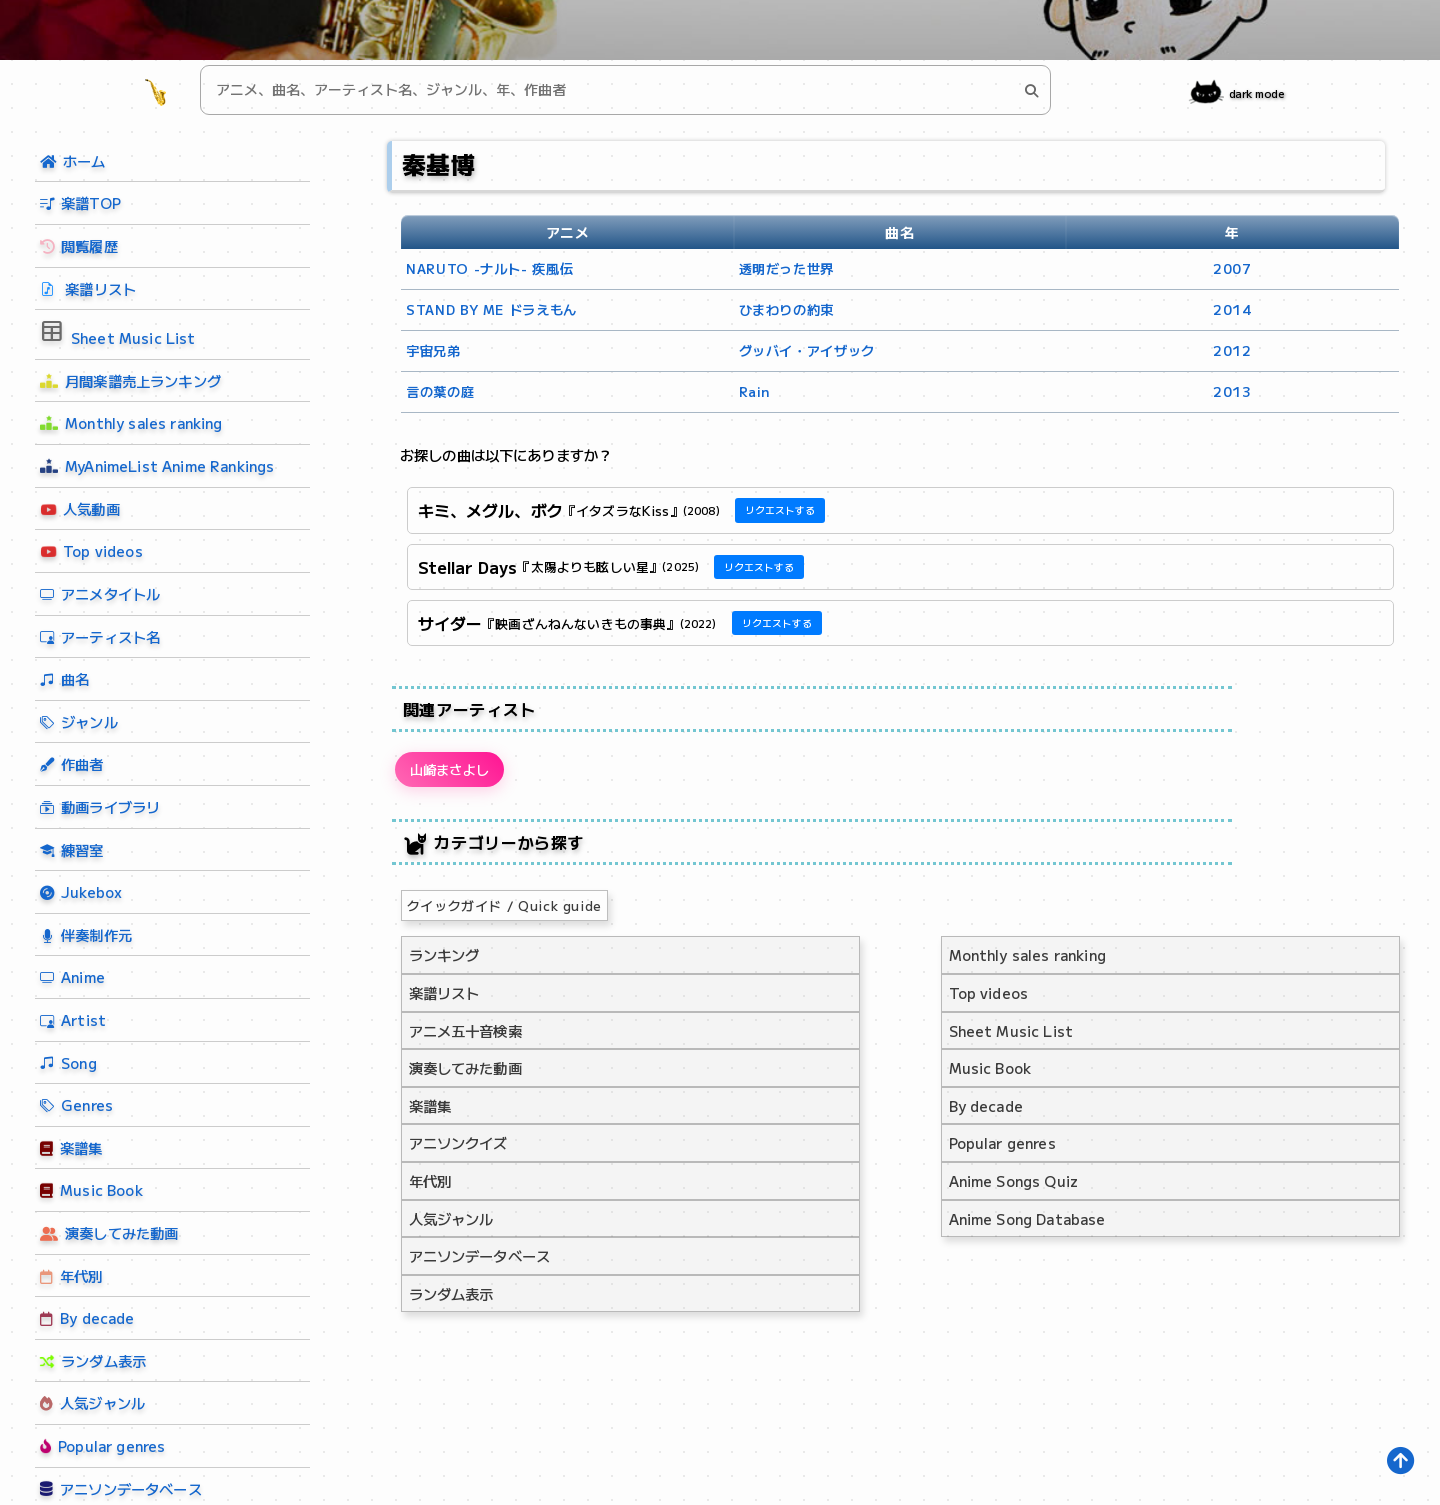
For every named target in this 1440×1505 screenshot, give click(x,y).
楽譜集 (71, 1147)
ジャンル (79, 721)
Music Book (91, 1189)
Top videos (89, 551)
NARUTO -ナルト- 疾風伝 (489, 268)
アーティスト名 (100, 636)
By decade (87, 1317)
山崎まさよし (456, 772)
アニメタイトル (100, 593)
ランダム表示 (91, 1361)
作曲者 (72, 763)
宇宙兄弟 (433, 350)
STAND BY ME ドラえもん (491, 309)
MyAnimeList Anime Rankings (157, 465)
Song (68, 1062)
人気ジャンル (90, 1403)
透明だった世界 (786, 268)
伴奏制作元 (86, 934)
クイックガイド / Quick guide (504, 911)
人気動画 (78, 509)
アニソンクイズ (458, 1148)
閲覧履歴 (79, 245)
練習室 (72, 849)
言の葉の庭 (440, 391)
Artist (73, 1019)
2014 (1232, 309)
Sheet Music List (118, 333)
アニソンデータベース (480, 1261)
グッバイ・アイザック (807, 350)
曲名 (65, 678)
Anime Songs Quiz (1014, 1186)
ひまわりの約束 (786, 309)
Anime (72, 976)
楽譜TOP (80, 202)
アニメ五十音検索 (465, 1036)
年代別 (71, 1275)
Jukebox (81, 891)
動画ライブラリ (100, 806)
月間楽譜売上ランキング (130, 380)
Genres (76, 1104)
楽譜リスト (88, 288)
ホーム (73, 160)
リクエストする (780, 510)
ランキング (444, 960)
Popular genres (100, 1446)
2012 (1232, 350)
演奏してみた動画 (109, 1227)
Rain (755, 391)
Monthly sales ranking (131, 422)
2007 (1232, 268)
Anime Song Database (1027, 1224)
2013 (1232, 391)
